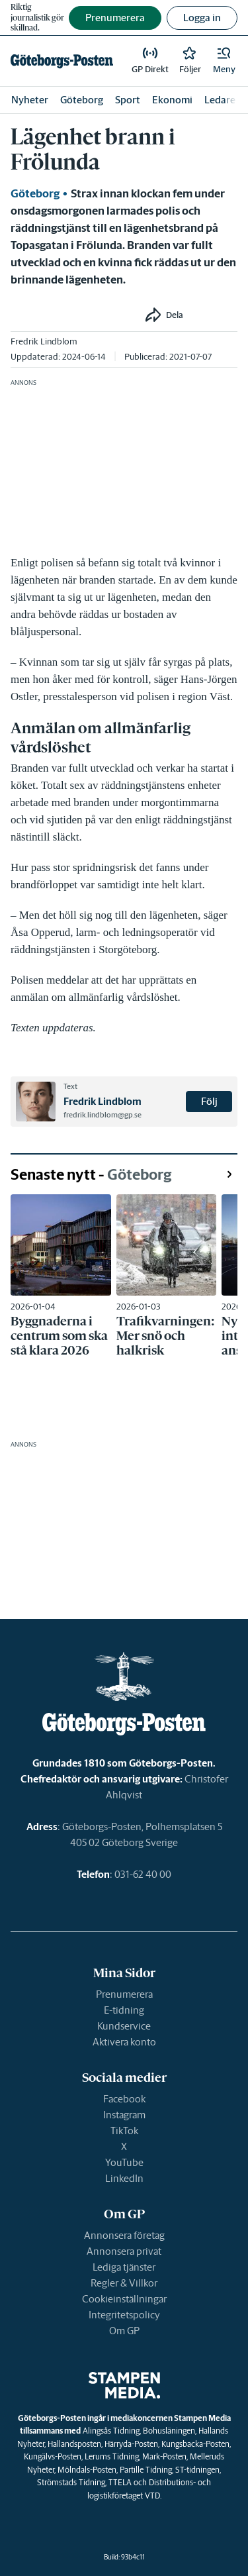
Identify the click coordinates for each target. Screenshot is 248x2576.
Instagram (124, 2114)
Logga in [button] (202, 17)
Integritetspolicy (124, 2314)
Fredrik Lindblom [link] (44, 341)
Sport (127, 99)
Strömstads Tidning (71, 2482)
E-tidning (124, 2010)
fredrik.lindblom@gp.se (102, 1114)
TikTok (124, 2130)
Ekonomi (172, 99)
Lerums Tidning (112, 2456)
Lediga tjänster (124, 2267)
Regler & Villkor (124, 2283)
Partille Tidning (146, 2470)
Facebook (124, 2098)
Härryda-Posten (131, 2444)
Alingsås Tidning (111, 2431)
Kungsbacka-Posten (195, 2444)
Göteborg (81, 99)
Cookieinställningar (124, 2299)
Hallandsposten (74, 2444)
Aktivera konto (124, 2041)
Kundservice (124, 2026)
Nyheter (29, 99)
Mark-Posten (164, 2456)
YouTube (124, 2162)
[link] (62, 61)
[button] (224, 61)
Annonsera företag (124, 2235)
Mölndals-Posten (87, 2470)
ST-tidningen (197, 2470)
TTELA (120, 2482)
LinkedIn (124, 2178)
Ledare (219, 99)
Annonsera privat (124, 2251)
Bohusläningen (169, 2431)
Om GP (124, 2330)
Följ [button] (209, 1101)
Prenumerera (124, 1994)
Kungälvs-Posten (52, 2456)
